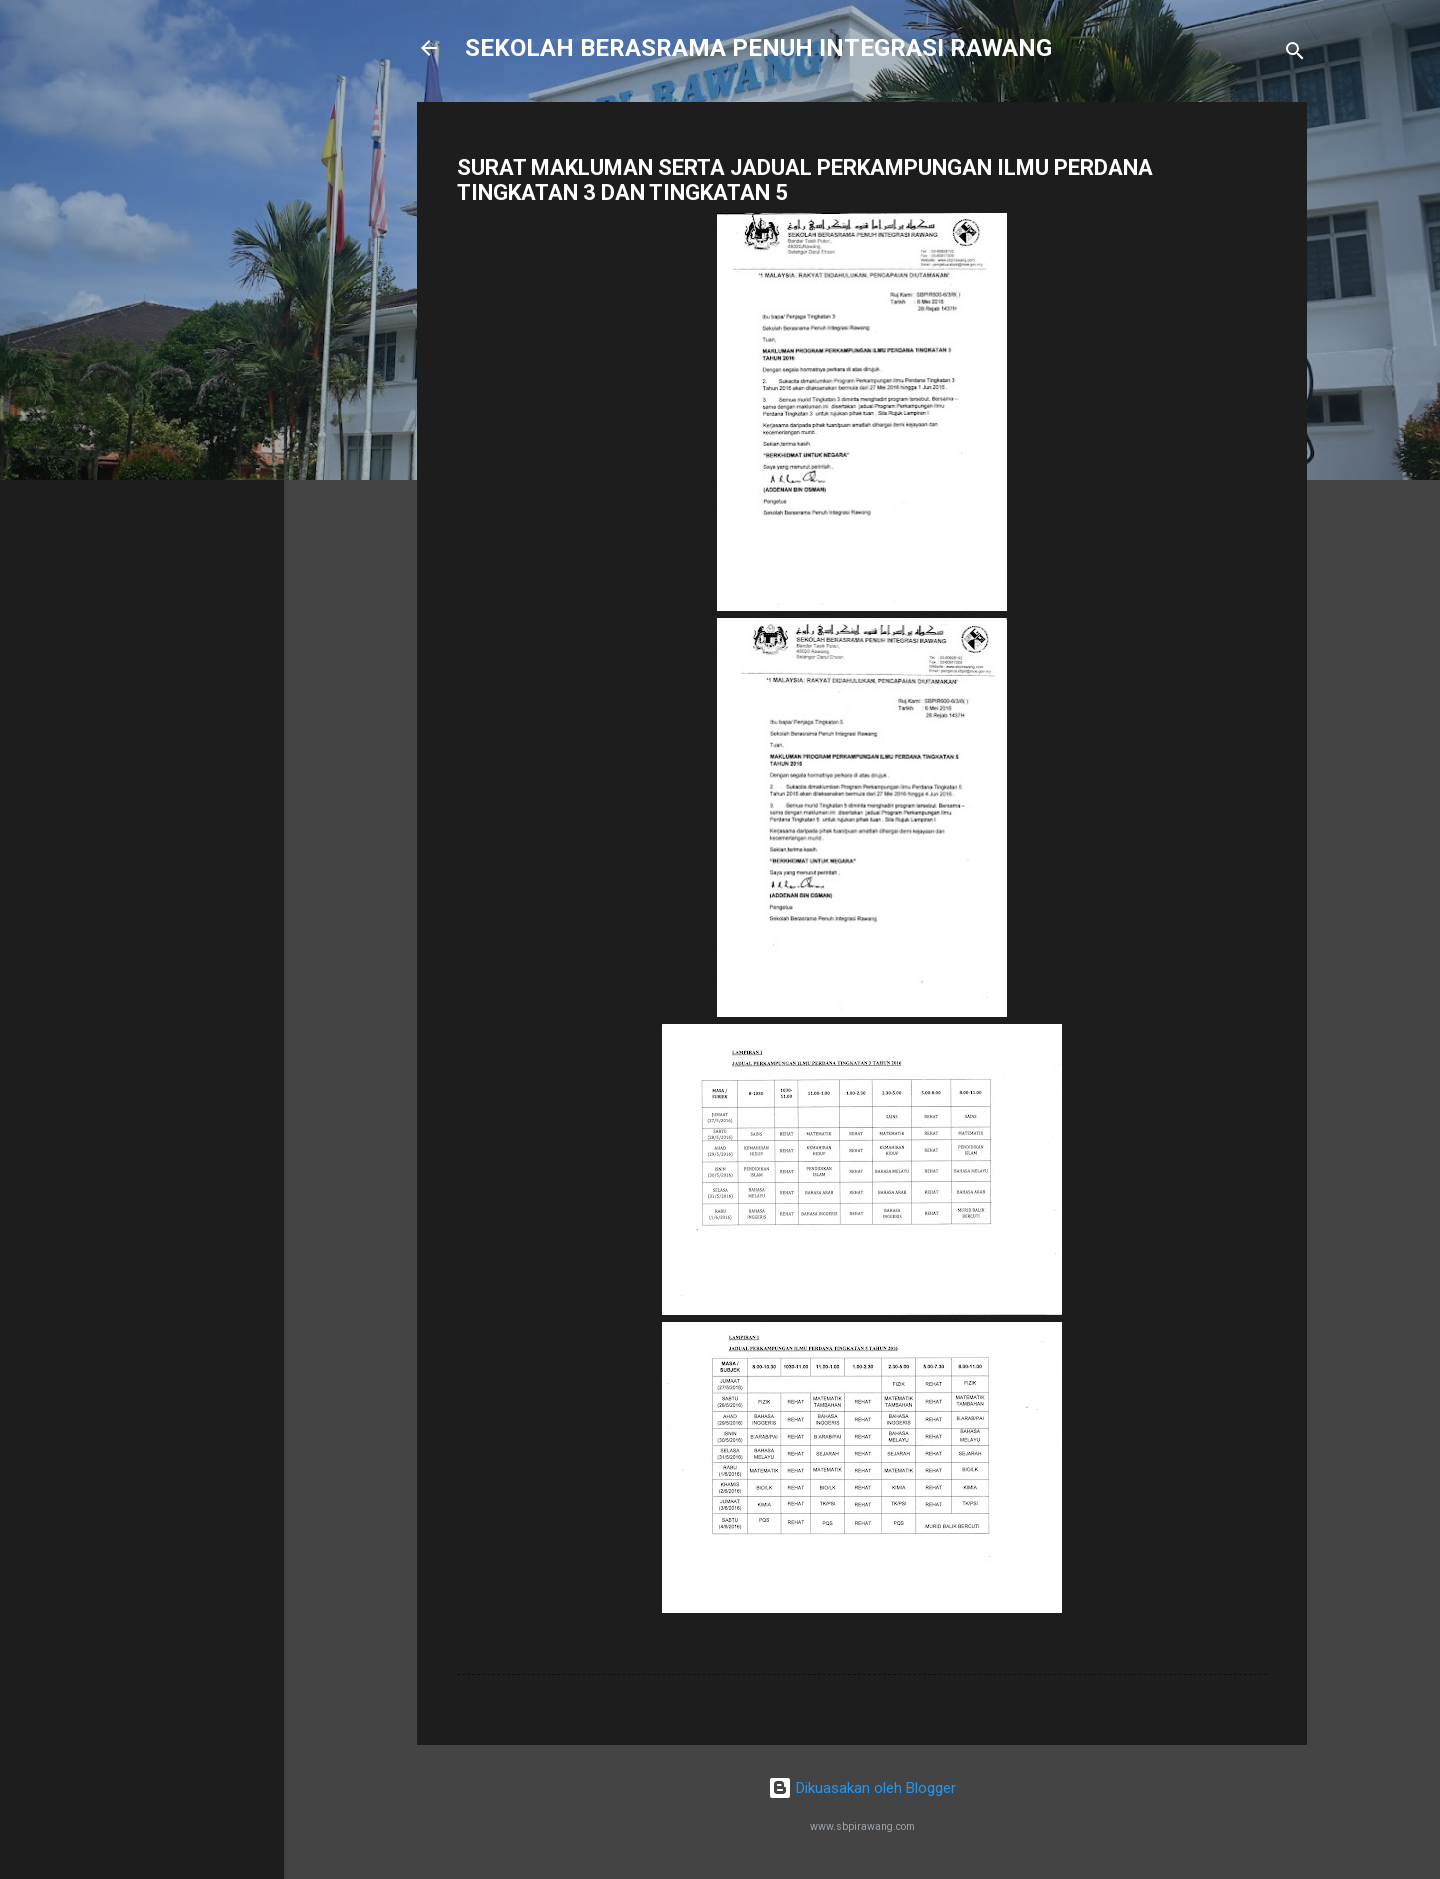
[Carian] (1295, 54)
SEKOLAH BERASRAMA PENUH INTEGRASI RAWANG (758, 48)
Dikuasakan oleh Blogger (862, 1788)
